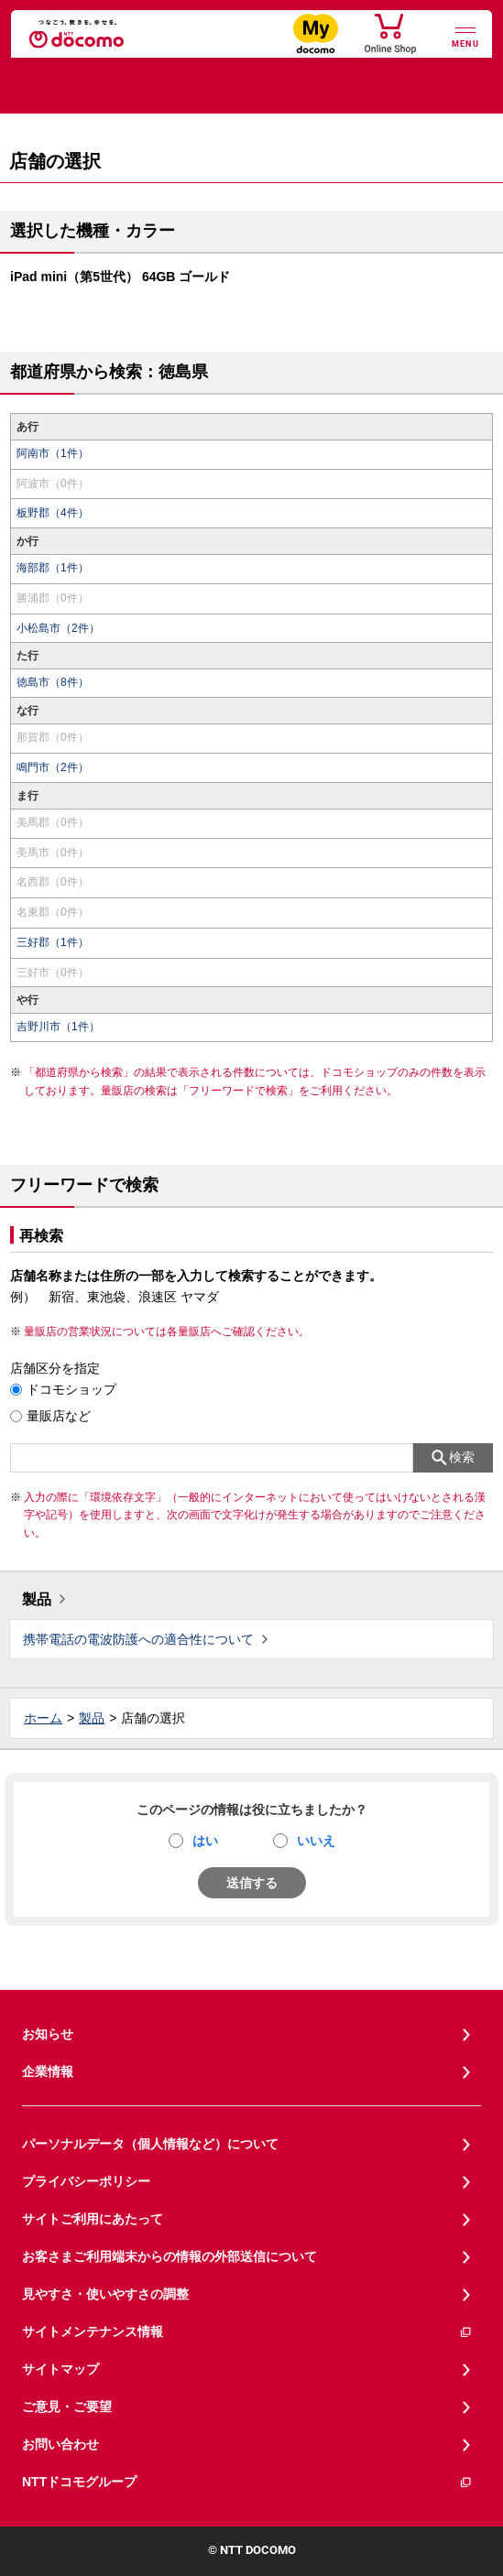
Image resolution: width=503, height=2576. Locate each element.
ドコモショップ (71, 1389)
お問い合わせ (60, 2444)
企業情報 (47, 2071)
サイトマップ (60, 2369)
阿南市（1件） (52, 453)
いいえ (316, 1840)
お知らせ (47, 2034)
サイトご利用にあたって (92, 2219)
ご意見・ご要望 (67, 2406)
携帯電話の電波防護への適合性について (138, 1639)
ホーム (43, 1718)
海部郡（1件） (52, 567)
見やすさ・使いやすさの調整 (105, 2294)
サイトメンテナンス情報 (247, 2332)
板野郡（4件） (52, 512)
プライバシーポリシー (86, 2181)
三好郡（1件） (52, 942)
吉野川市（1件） (58, 1026)
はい (205, 1840)
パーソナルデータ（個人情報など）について (150, 2143)
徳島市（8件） (52, 682)
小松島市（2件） (58, 628)
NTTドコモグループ (247, 2482)
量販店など (59, 1415)
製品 (36, 1599)
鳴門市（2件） (52, 767)
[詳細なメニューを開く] (465, 35)
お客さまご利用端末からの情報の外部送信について (169, 2256)
